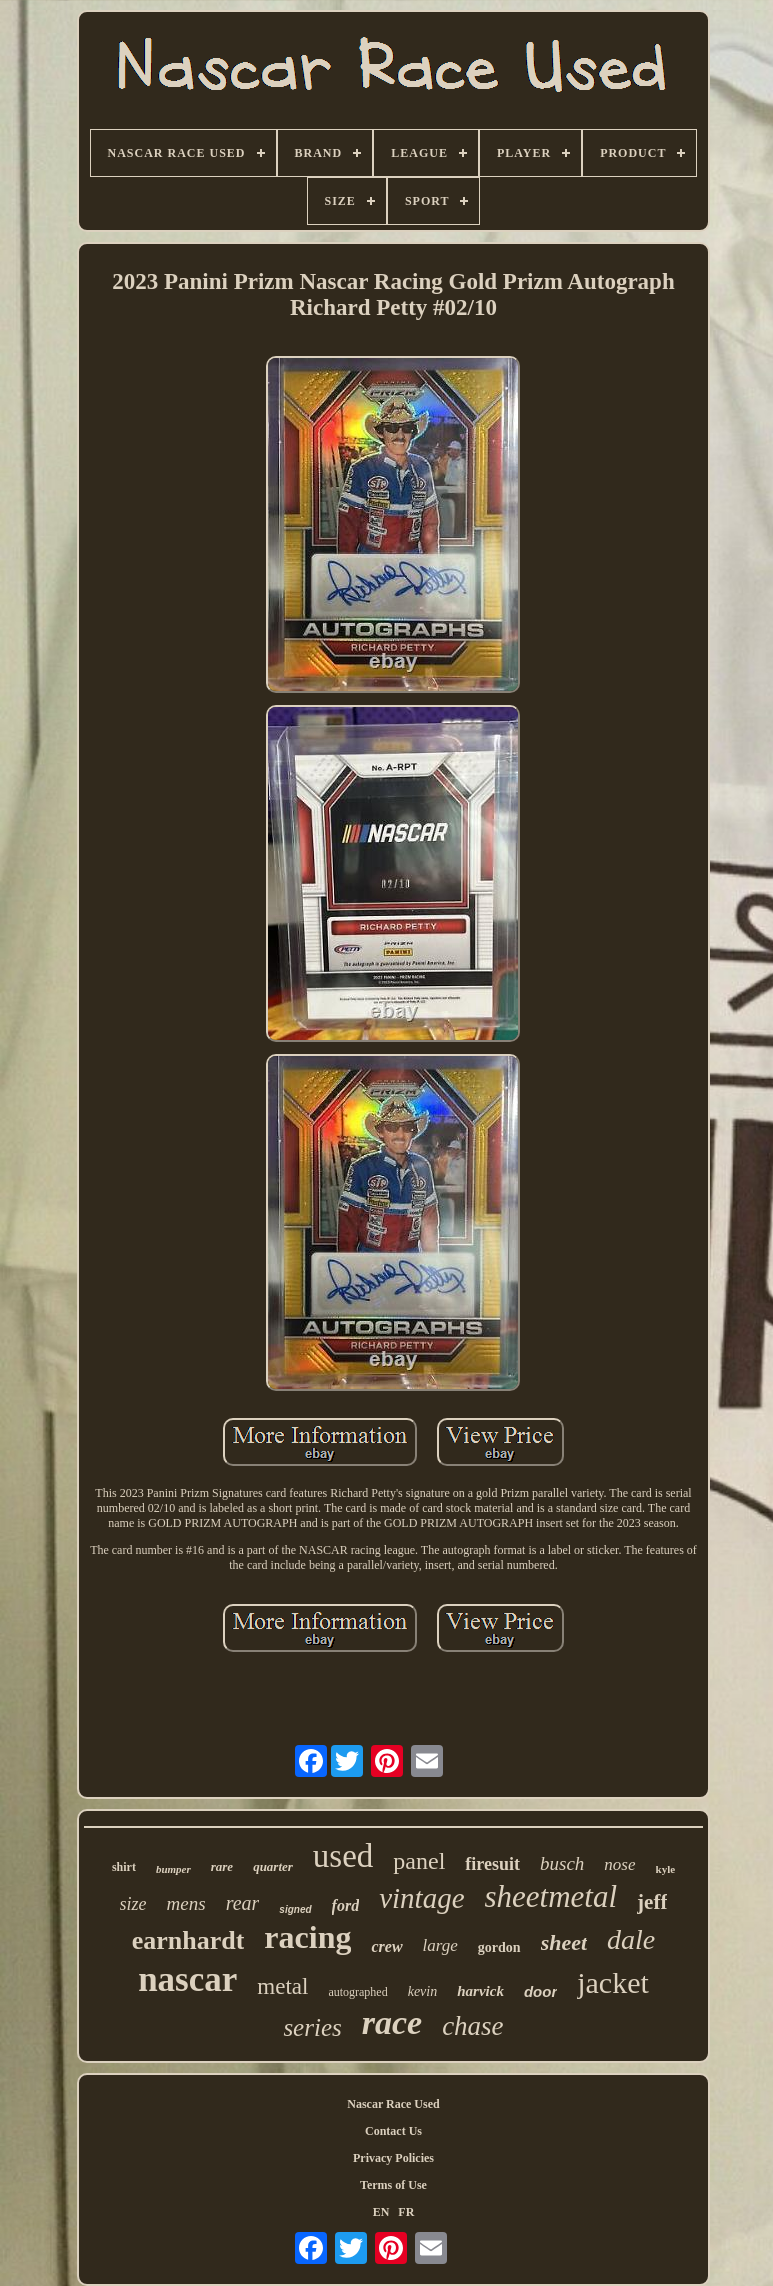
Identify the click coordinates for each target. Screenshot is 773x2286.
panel (419, 1861)
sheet (564, 1942)
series (312, 2027)
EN (381, 2212)
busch (562, 1863)
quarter (273, 1866)
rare (222, 1866)
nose (619, 1864)
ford (346, 1905)
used (343, 1856)
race (392, 2022)
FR (406, 2212)
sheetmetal (551, 1896)
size (133, 1904)
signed (295, 1909)
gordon (499, 1947)
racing (307, 1937)
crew (386, 1946)
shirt (124, 1867)
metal (282, 1986)
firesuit (492, 1864)
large (440, 1945)
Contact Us (393, 2131)
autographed (357, 1992)
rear (243, 1903)
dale (631, 1939)
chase (472, 2026)
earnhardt (188, 1940)
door (540, 1991)
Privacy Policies (393, 2158)
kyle (666, 1869)
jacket (613, 1982)
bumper (173, 1869)
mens (186, 1903)
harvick (480, 1991)
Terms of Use (393, 2185)
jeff (652, 1902)
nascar (187, 1979)
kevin (423, 1991)
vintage (421, 1898)
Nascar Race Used (393, 2104)
